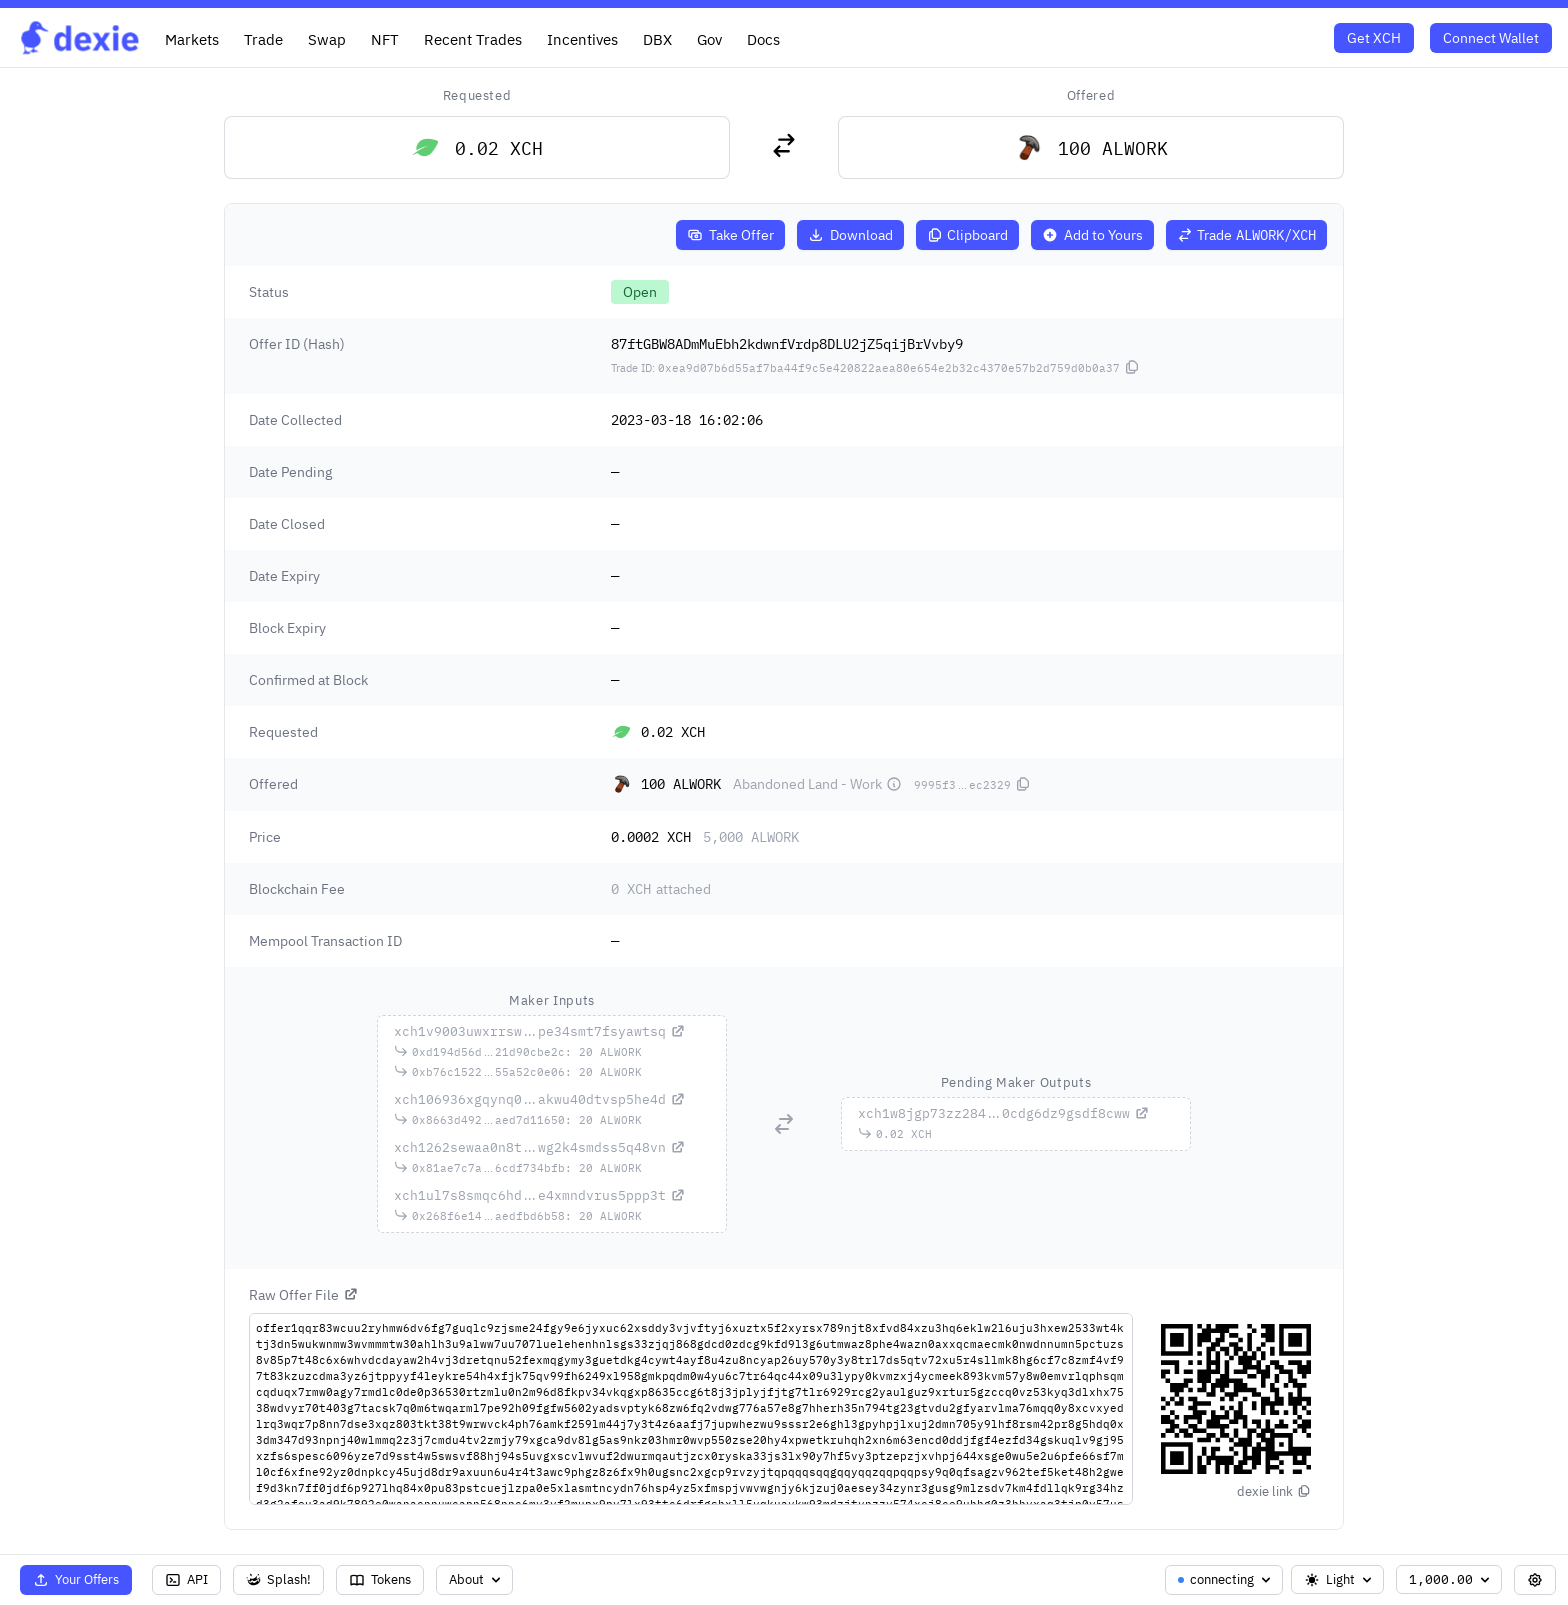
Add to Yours (1092, 235)
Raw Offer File (304, 1295)
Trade (263, 39)
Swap (327, 39)
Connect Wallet (1491, 38)
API (186, 1579)
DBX (657, 39)
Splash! (278, 1579)
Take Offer (730, 235)
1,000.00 (1451, 1579)
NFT (385, 39)
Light (1339, 1579)
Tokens (380, 1579)
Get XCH (1374, 38)
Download (850, 235)
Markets (192, 39)
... (540, 1031)
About (476, 1579)
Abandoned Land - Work (817, 784)
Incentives (582, 39)
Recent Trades (473, 39)
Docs (763, 39)
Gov (709, 39)
